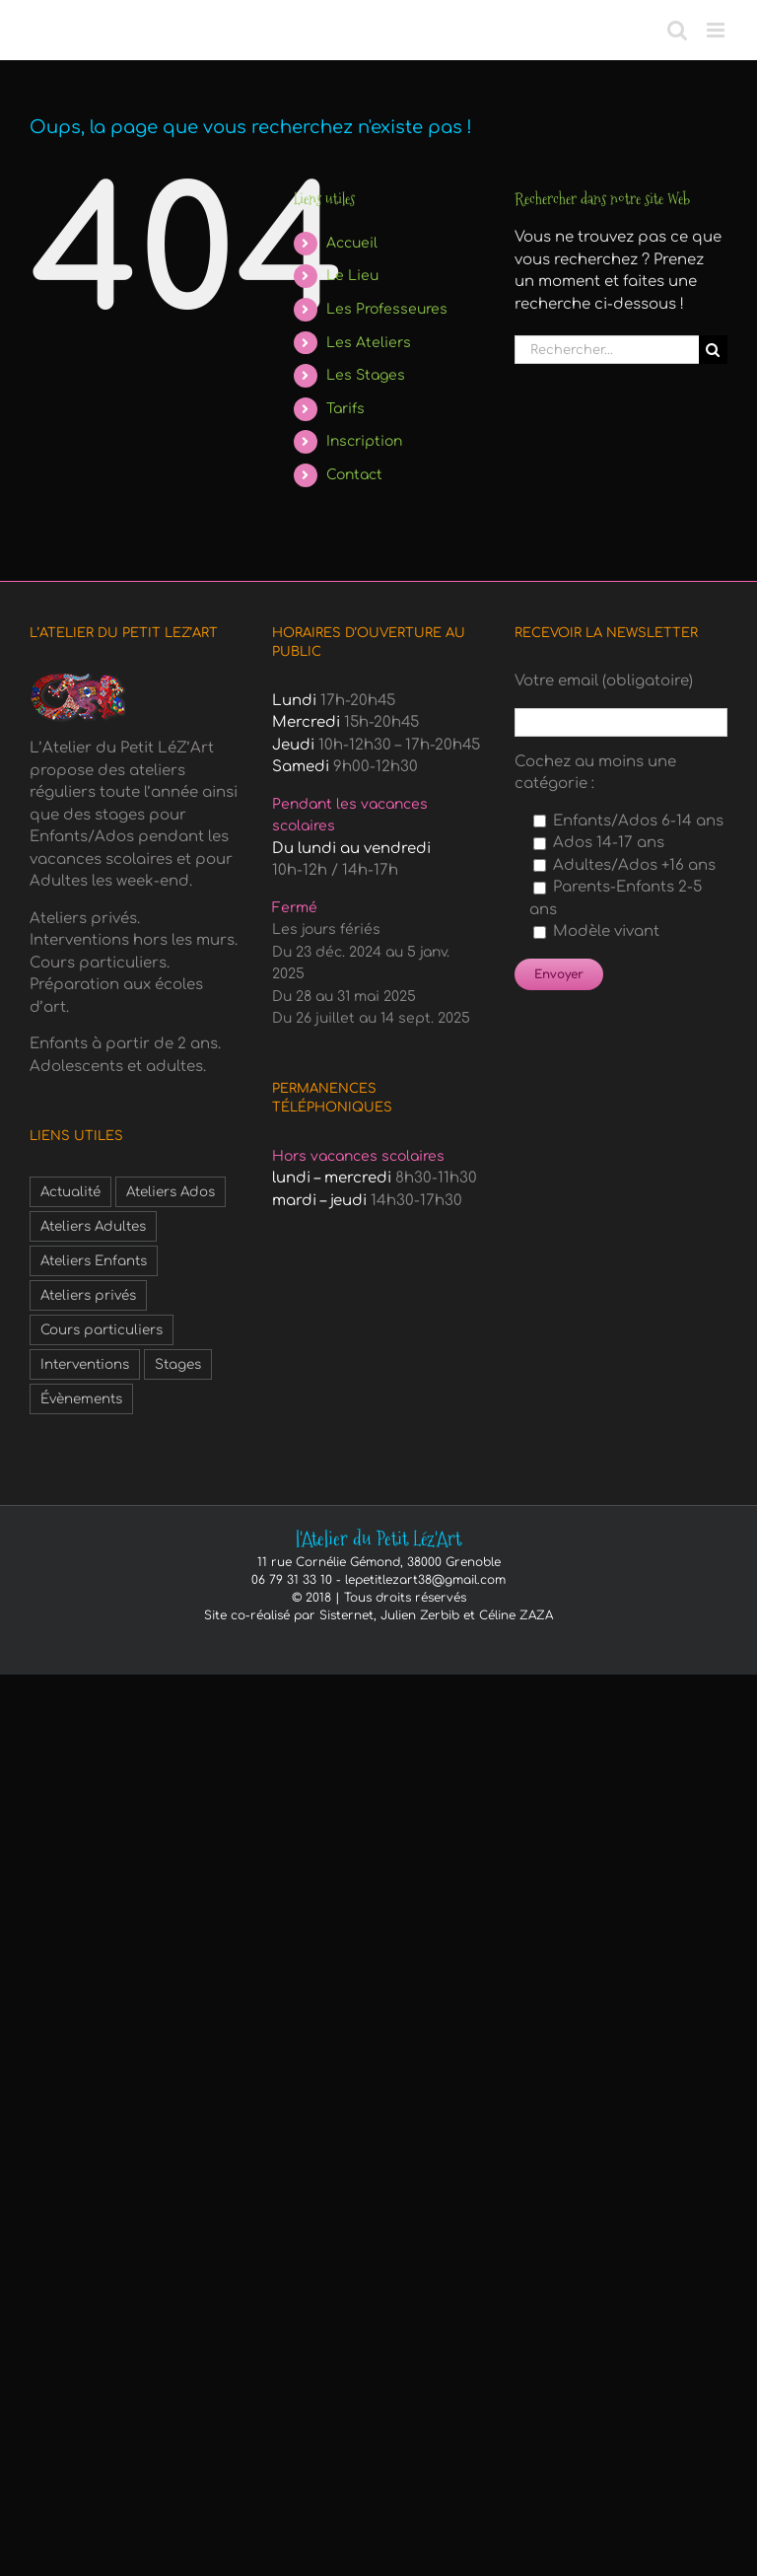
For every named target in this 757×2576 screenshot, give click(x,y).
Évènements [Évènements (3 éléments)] (81, 1399)
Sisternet (346, 1615)
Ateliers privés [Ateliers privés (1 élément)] (88, 1295)
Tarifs (345, 408)
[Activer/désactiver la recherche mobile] (677, 30)
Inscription (364, 441)
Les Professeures (386, 309)
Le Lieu (352, 275)
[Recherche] (713, 349)
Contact (354, 474)
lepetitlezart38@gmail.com (425, 1580)
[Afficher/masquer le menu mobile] (717, 30)
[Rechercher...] (607, 349)
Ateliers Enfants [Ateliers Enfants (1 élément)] (93, 1260)
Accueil (352, 243)
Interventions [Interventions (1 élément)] (84, 1364)
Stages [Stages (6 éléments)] (178, 1364)
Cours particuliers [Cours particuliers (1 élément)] (101, 1330)
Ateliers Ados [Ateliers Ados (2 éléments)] (170, 1191)
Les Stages (365, 375)
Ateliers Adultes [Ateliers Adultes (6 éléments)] (93, 1226)
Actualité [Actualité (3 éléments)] (70, 1191)
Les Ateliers (368, 342)
